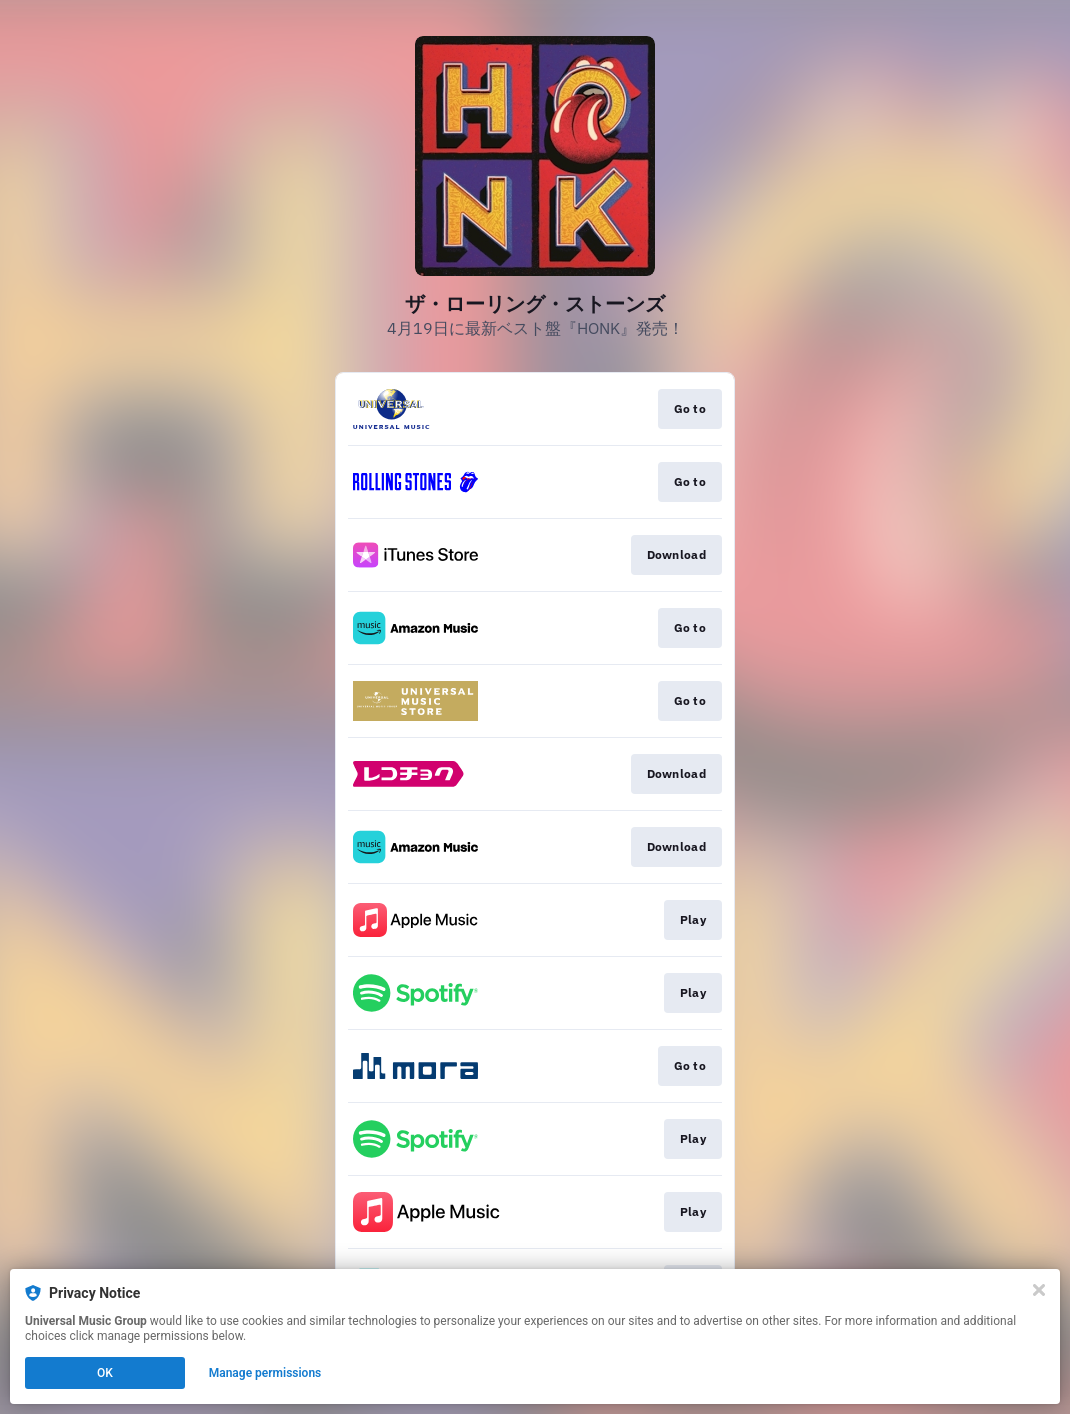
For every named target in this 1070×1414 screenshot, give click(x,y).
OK (105, 1373)
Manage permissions (265, 1373)
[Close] (1039, 1290)
